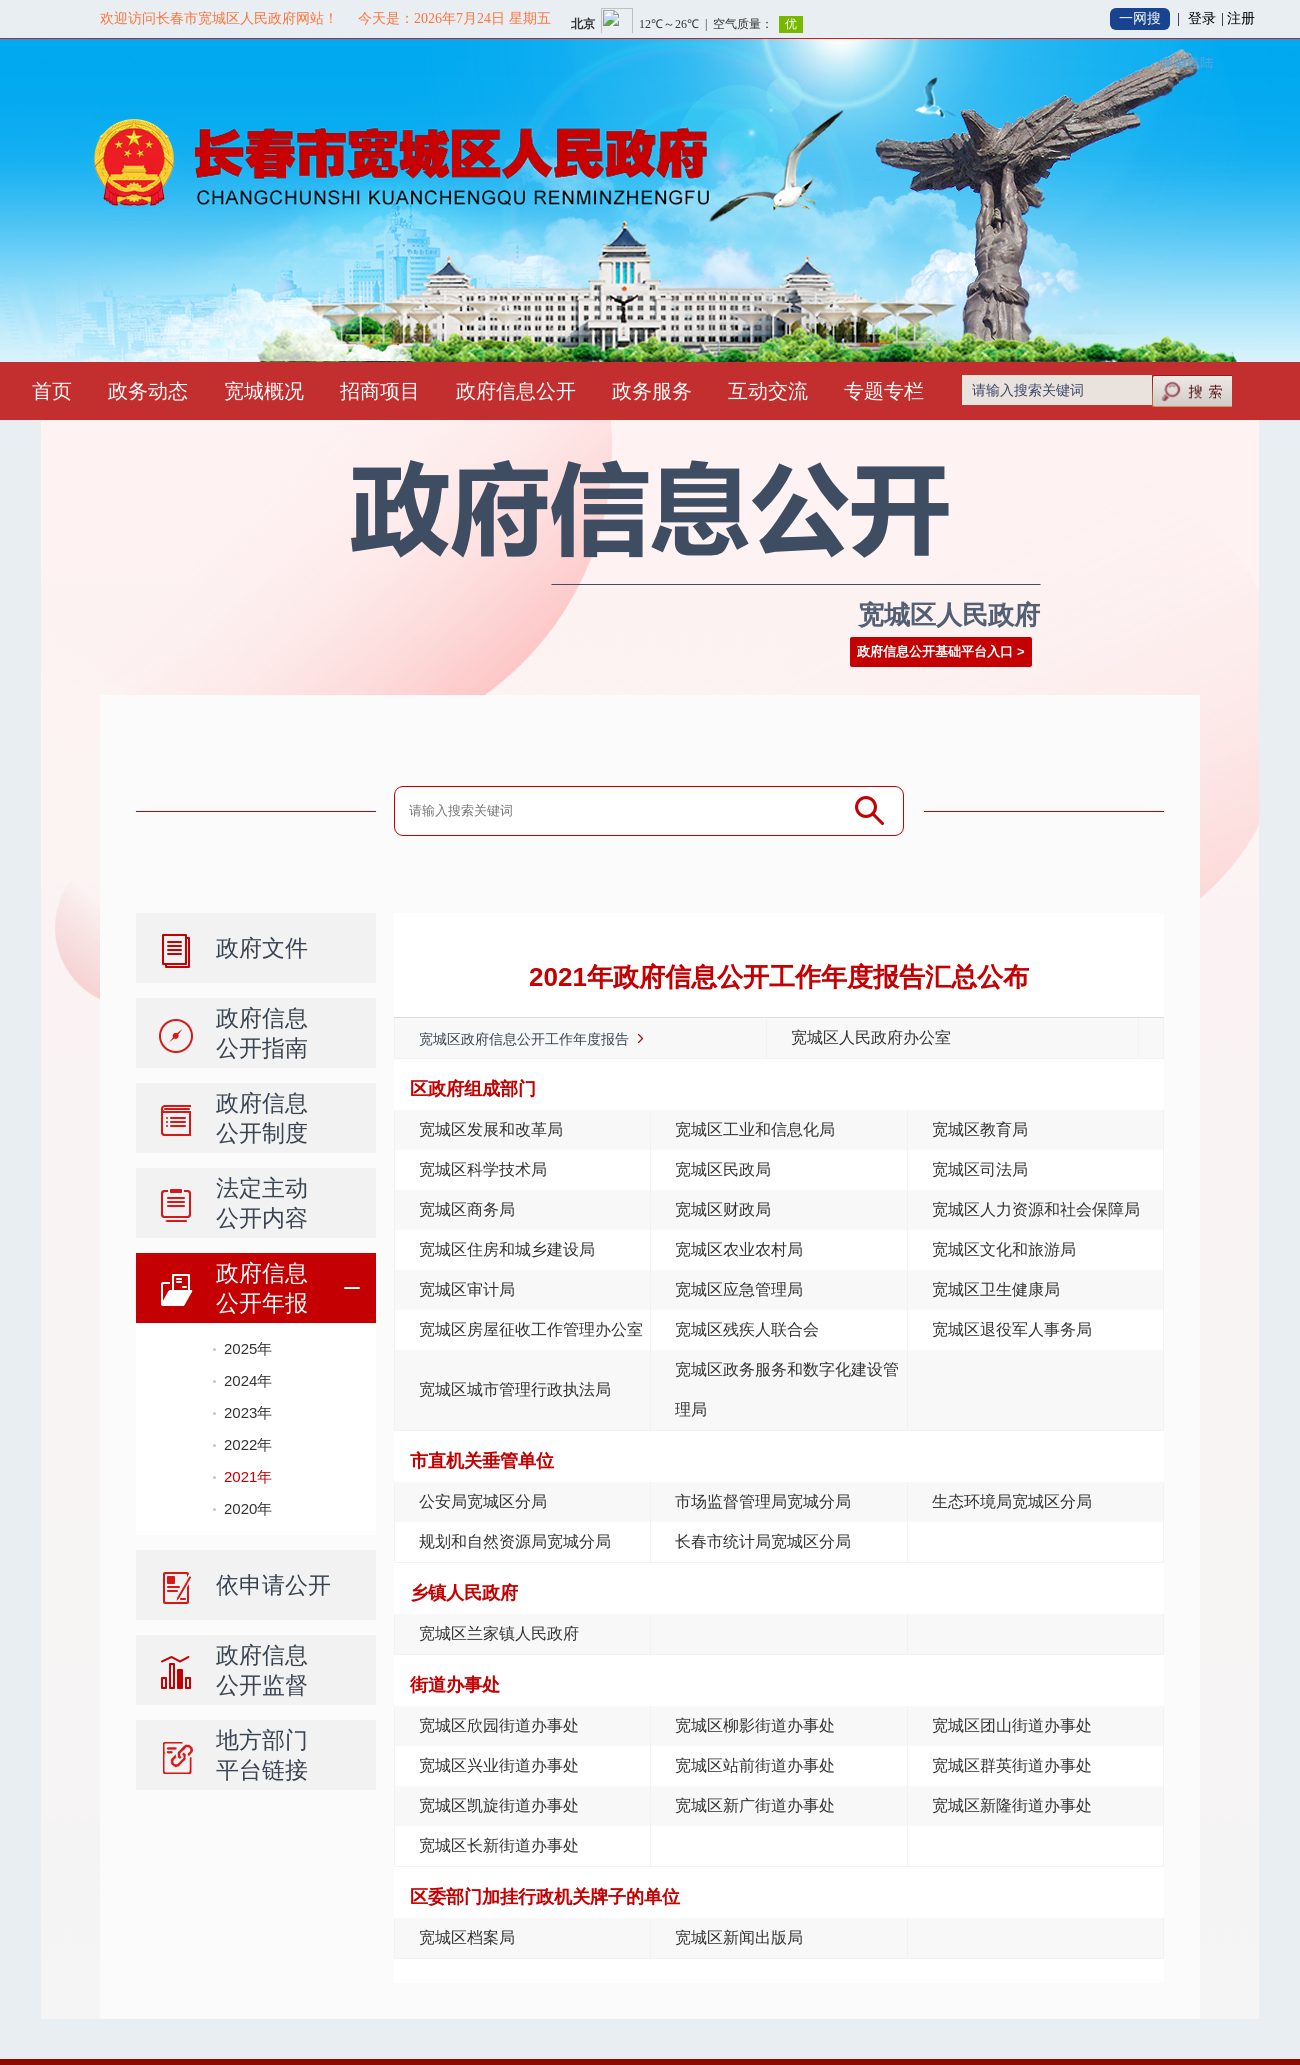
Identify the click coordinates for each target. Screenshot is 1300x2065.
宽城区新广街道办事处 (755, 1805)
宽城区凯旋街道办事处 (499, 1805)
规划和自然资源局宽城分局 (515, 1541)
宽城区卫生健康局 (996, 1289)
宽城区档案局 (467, 1937)
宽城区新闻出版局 (739, 1937)
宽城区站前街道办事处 (755, 1765)
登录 (1202, 18)
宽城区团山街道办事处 (1012, 1725)
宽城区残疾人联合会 (747, 1329)
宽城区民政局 (723, 1169)
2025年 (248, 1348)
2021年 (248, 1476)
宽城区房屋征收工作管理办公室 (531, 1329)
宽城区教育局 (980, 1129)
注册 (1241, 18)
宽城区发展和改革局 (491, 1129)
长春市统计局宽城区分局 (763, 1541)
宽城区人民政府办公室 (871, 1037)
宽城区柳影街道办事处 (755, 1725)
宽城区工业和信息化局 (755, 1129)
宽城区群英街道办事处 (1012, 1765)
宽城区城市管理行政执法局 (515, 1389)
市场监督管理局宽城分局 (763, 1501)
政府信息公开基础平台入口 (935, 651)
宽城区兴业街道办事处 (499, 1765)
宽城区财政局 (723, 1209)
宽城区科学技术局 (483, 1169)
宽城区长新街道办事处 (499, 1845)
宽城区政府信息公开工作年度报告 (524, 1039)
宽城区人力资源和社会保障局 (1036, 1209)
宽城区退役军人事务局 (1012, 1329)
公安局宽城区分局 (483, 1501)
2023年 (248, 1412)
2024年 (248, 1380)
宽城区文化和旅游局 (1004, 1249)
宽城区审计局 (467, 1289)
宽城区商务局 (467, 1209)
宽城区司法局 (980, 1169)
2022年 (248, 1444)
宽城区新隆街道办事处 (1012, 1805)
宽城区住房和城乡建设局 (507, 1249)
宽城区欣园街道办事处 (499, 1725)
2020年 (248, 1508)
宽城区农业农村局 (739, 1249)
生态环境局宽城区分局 (1012, 1501)
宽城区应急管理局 (739, 1289)
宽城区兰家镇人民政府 (499, 1633)
